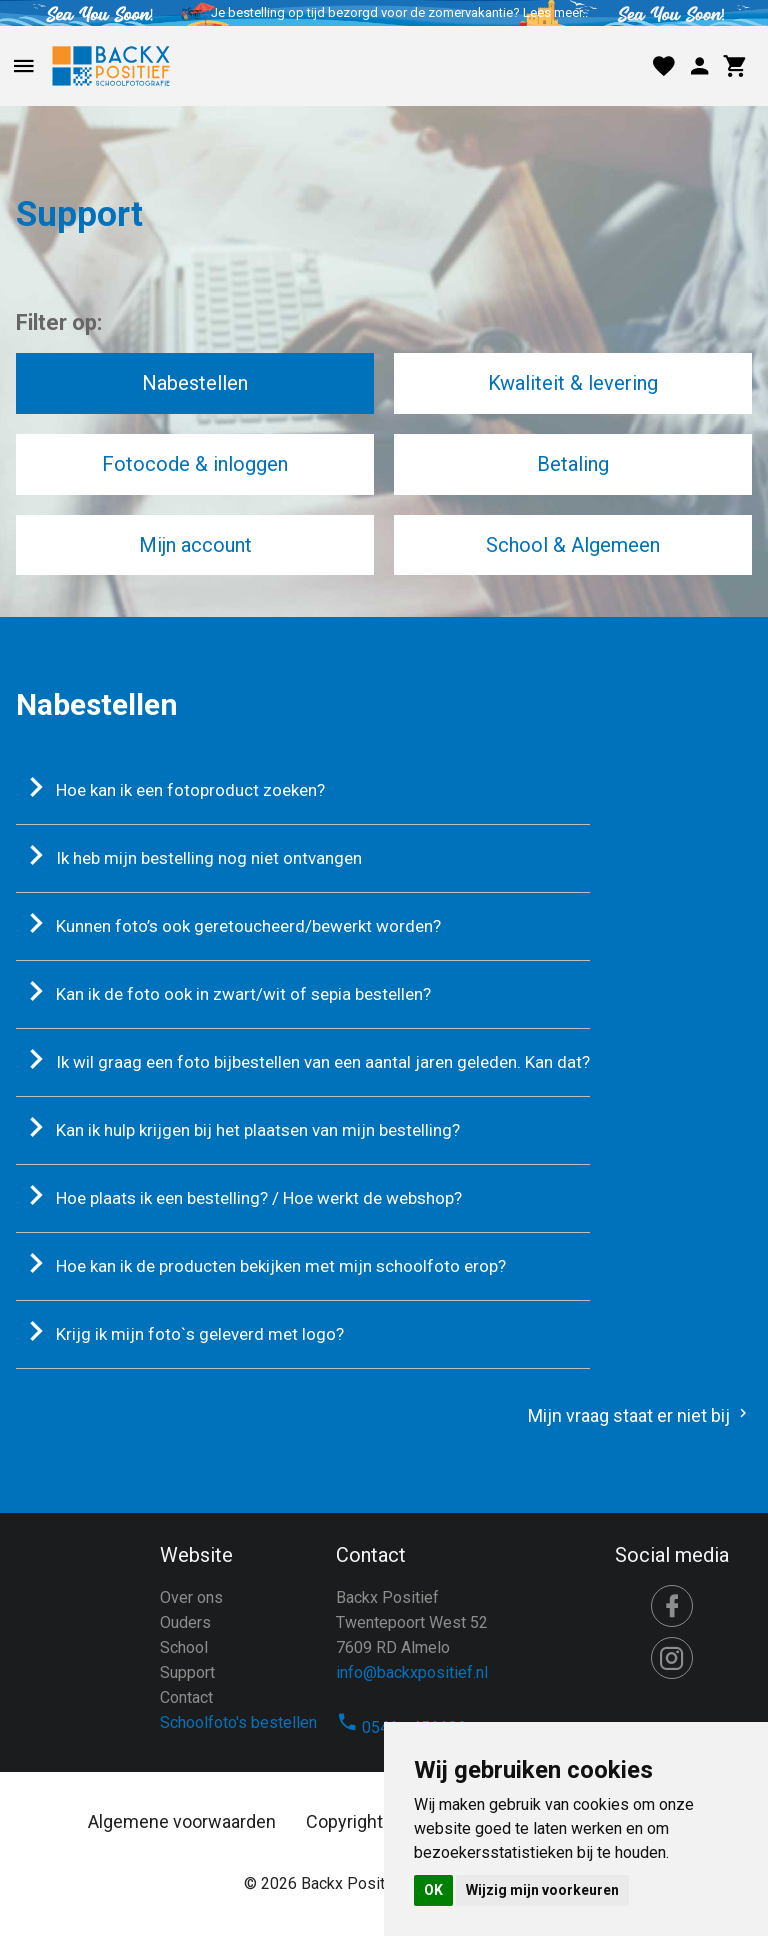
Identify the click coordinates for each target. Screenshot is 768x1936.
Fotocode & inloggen (195, 464)
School (184, 1647)
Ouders (185, 1622)
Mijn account (195, 545)
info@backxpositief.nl (412, 1672)
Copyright (344, 1821)
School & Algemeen (573, 545)
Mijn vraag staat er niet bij (640, 1415)
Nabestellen (195, 383)
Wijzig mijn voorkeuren (542, 1890)
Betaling (573, 464)
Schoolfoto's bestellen (238, 1722)
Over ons (191, 1597)
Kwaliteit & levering (573, 383)
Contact (186, 1697)
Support (187, 1672)
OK (433, 1890)
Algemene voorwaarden (182, 1821)
